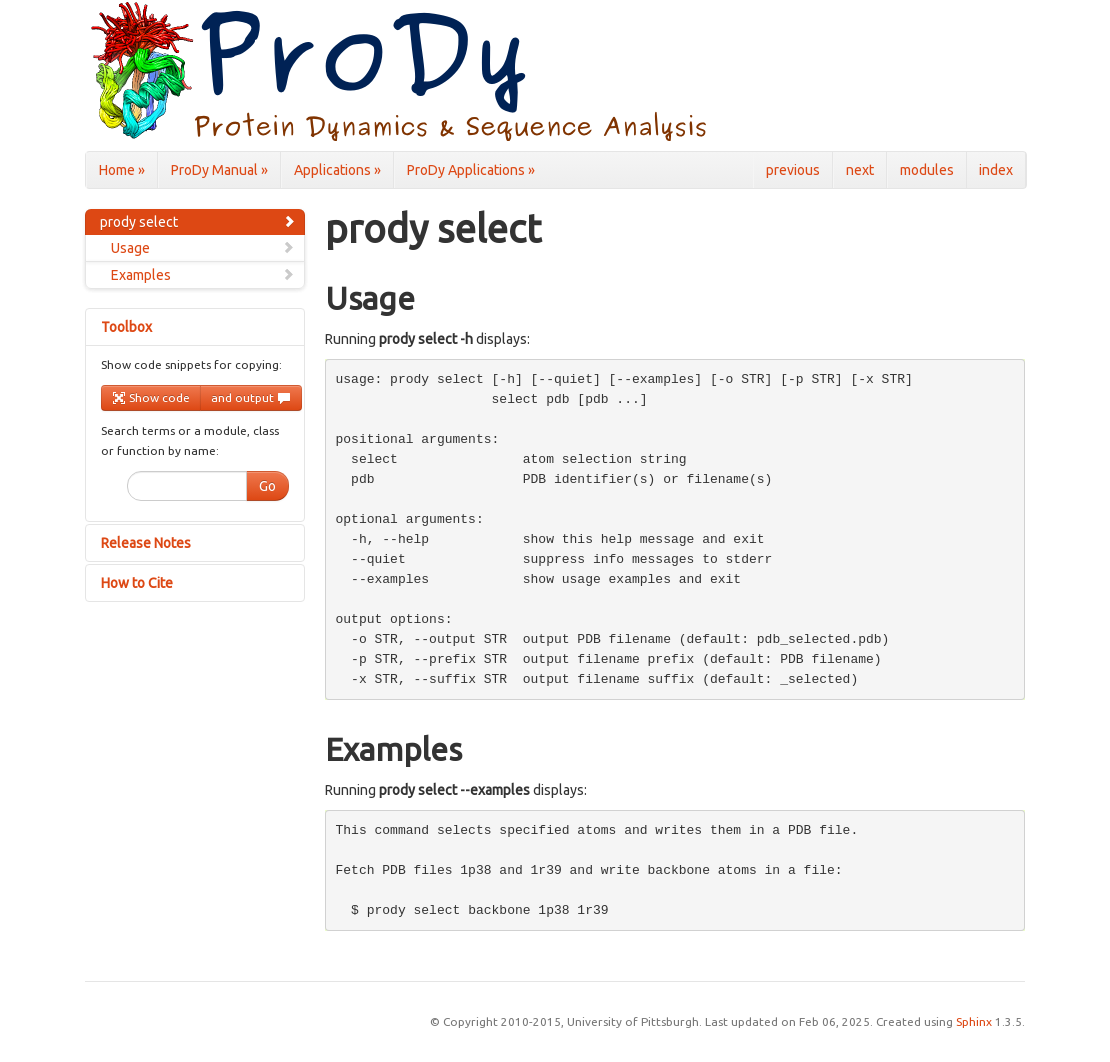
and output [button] (251, 398)
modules (927, 170)
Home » (122, 170)
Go (267, 486)
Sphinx (974, 1021)
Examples (203, 275)
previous (793, 170)
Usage (203, 248)
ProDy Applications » (471, 170)
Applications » (337, 170)
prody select (198, 222)
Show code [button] (151, 398)
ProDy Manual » (219, 170)
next (860, 170)
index (996, 170)
